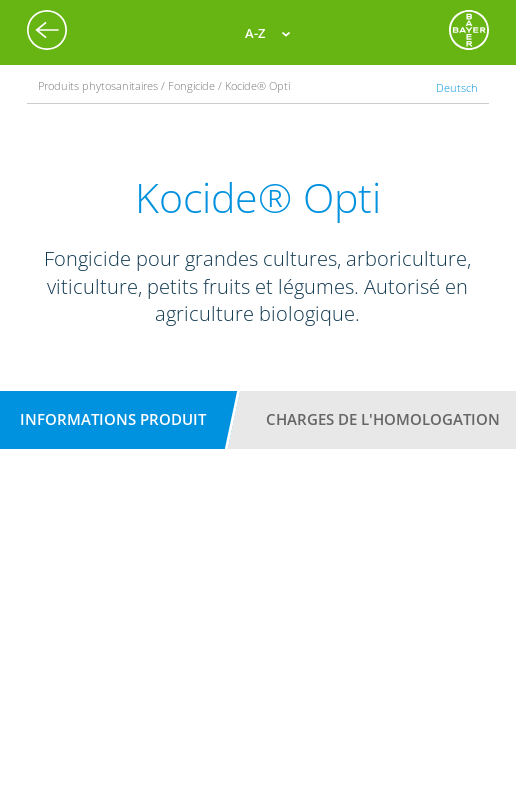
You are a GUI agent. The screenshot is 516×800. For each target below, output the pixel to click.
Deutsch (457, 87)
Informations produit (113, 419)
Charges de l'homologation (383, 419)
